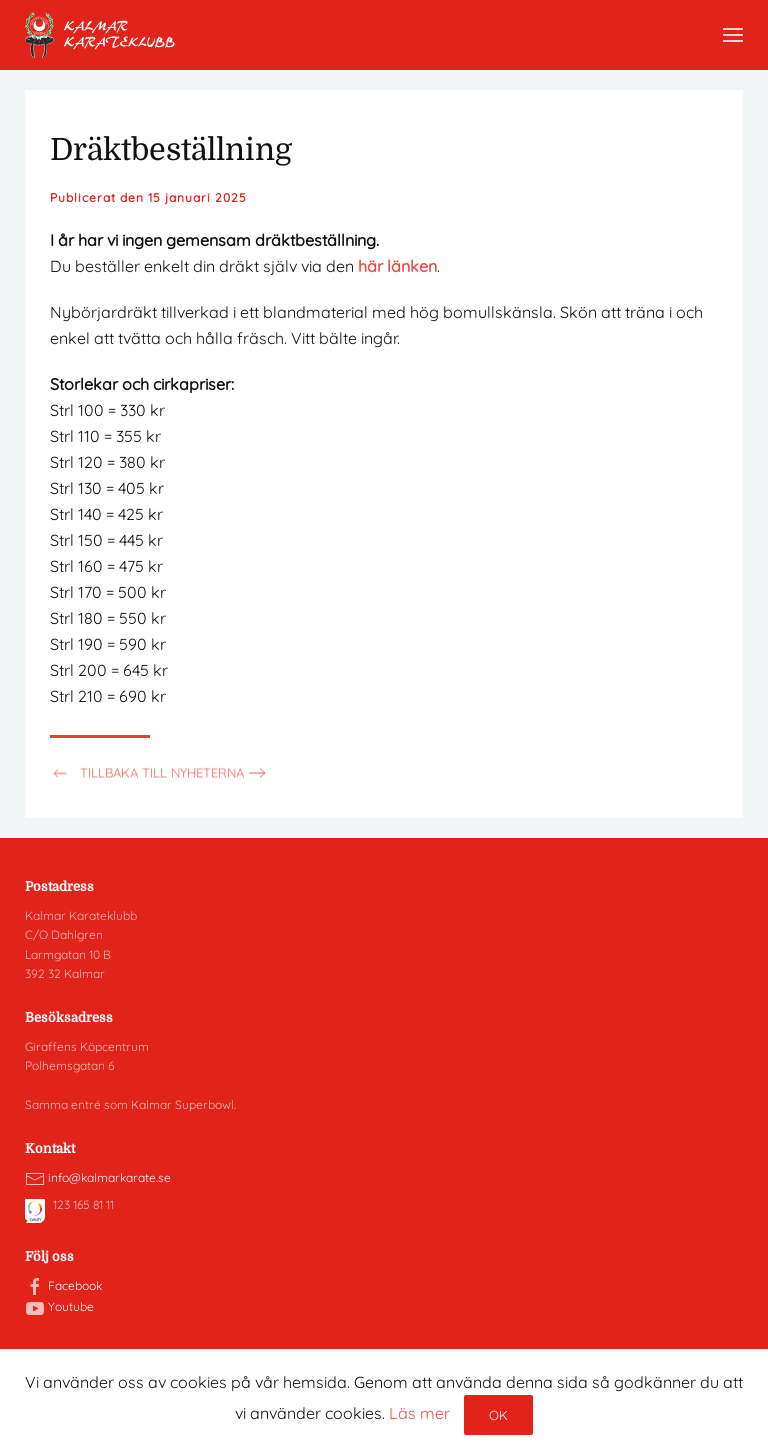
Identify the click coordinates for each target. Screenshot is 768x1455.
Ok (498, 1415)
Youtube (71, 1306)
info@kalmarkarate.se (109, 1177)
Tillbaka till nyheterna (147, 779)
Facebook (75, 1285)
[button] (733, 35)
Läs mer (419, 1413)
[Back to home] (100, 35)
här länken (397, 266)
